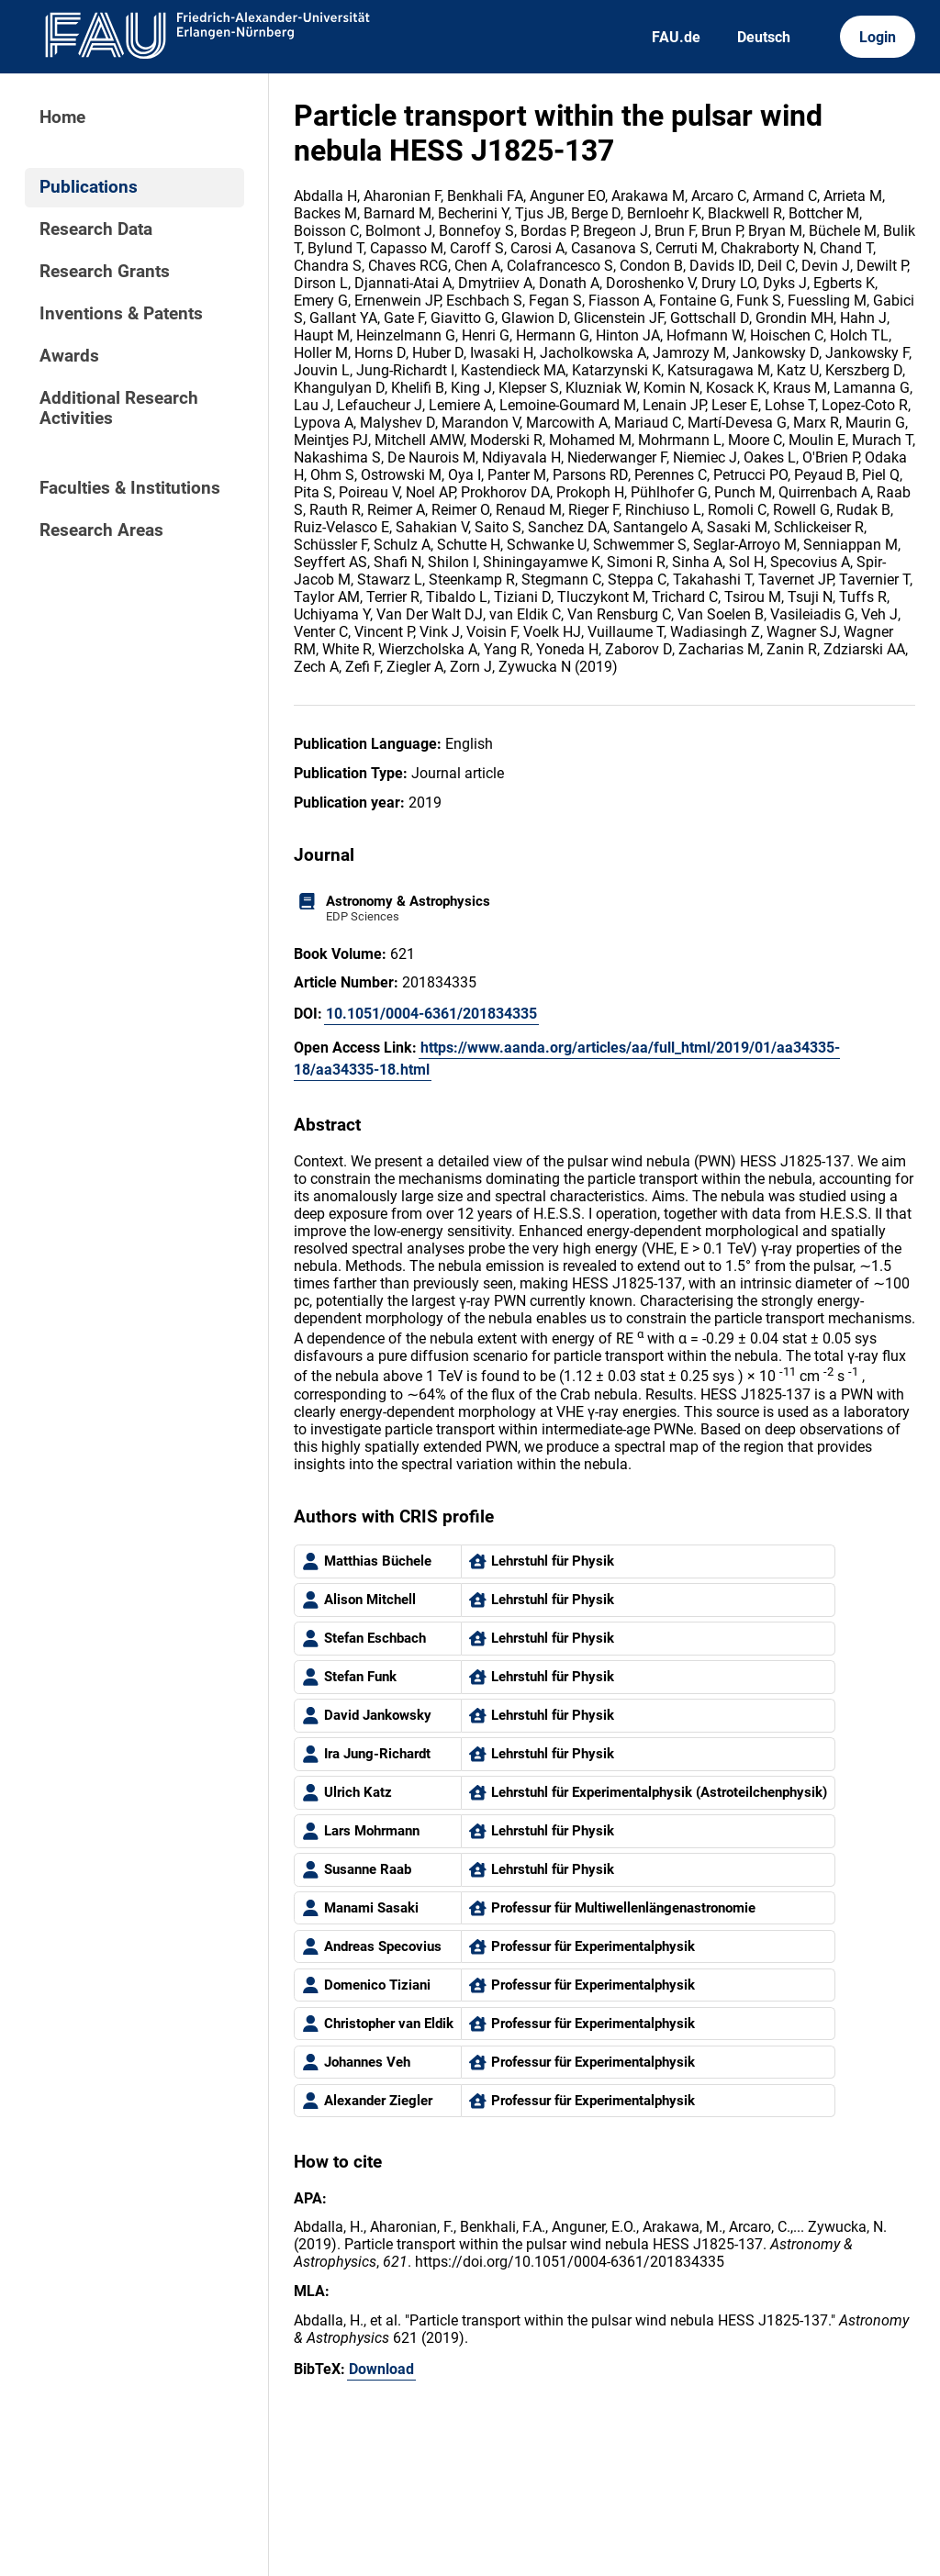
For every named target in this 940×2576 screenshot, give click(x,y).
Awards (69, 356)
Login (877, 37)
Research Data (95, 229)
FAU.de (676, 37)
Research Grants (104, 272)
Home (62, 117)
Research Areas (101, 530)
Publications (88, 187)
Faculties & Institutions (129, 488)
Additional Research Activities (118, 408)
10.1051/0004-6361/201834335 (431, 1013)
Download (381, 2369)
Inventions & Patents (121, 314)
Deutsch (763, 37)
